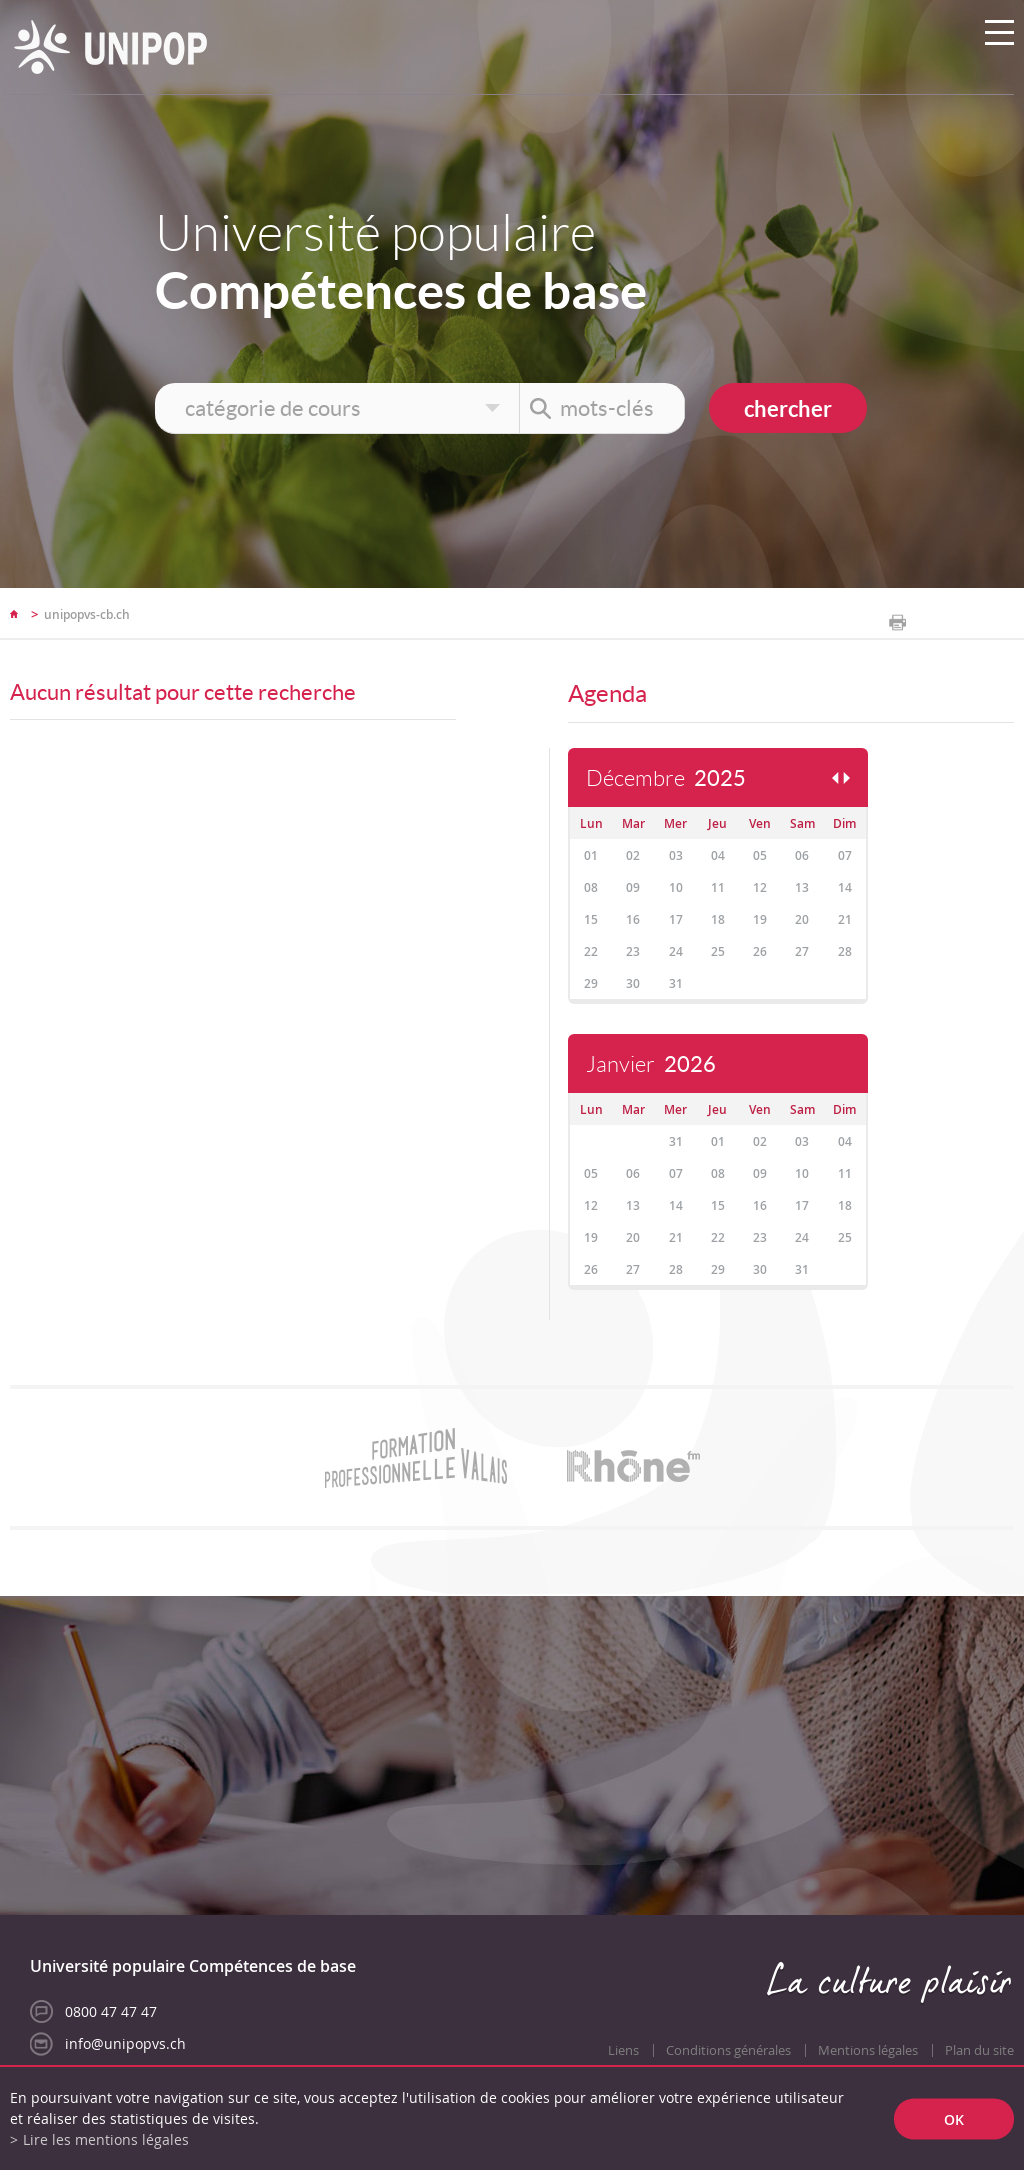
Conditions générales (728, 2050)
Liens (623, 2050)
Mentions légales (868, 2050)
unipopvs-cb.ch (87, 614)
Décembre (666, 778)
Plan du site (979, 2050)
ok (954, 2118)
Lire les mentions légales (106, 2139)
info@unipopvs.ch (125, 2043)
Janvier (651, 1064)
